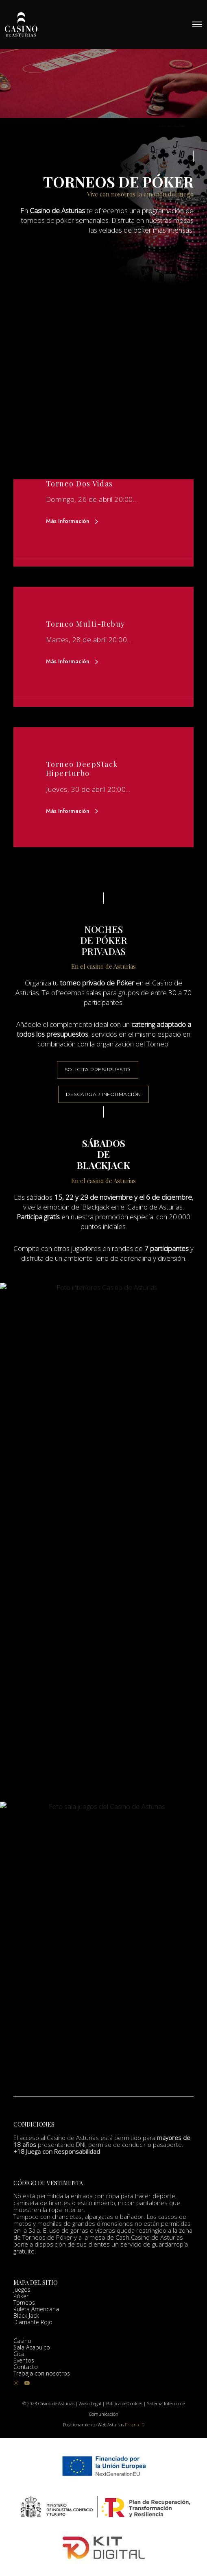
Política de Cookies (124, 2403)
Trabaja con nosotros (41, 2378)
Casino (22, 2345)
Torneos (24, 2307)
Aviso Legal (90, 2403)
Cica (18, 2358)
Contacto (25, 2371)
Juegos (22, 2294)
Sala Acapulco (31, 2352)
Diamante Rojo (32, 2326)
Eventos (23, 2365)
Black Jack (26, 2320)
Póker (20, 2300)
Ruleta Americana (36, 2313)
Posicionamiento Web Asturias (93, 2424)
